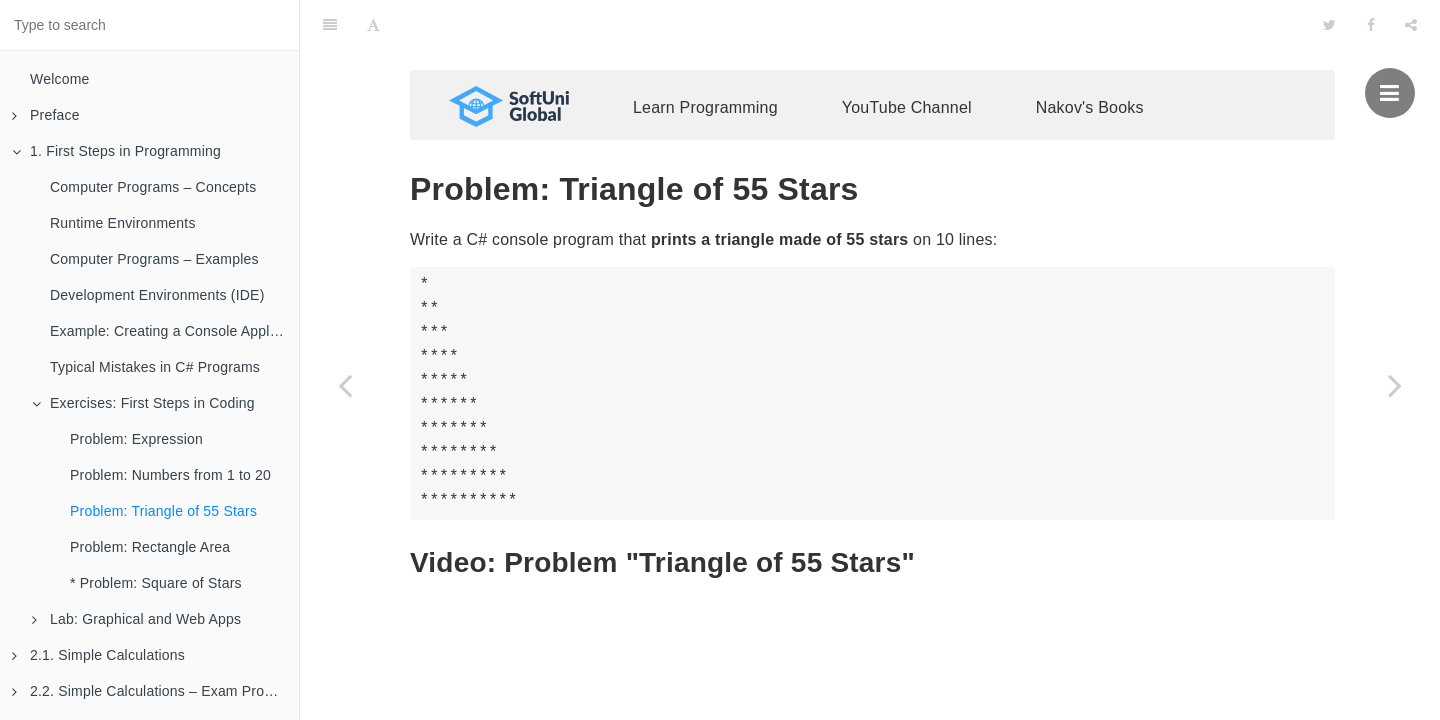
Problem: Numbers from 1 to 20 (170, 475)
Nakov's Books (1090, 57)
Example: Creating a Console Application (174, 331)
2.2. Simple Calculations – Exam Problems (155, 691)
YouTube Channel (907, 57)
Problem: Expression (136, 439)
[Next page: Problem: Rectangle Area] (1395, 385)
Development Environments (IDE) (157, 295)
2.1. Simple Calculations (98, 655)
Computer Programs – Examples (154, 259)
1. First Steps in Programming (116, 151)
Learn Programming (705, 57)
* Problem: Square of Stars (156, 583)
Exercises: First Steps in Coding (143, 403)
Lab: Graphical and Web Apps (136, 619)
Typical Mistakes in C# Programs (155, 367)
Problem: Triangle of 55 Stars (163, 511)
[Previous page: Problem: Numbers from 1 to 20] (345, 385)
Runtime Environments (123, 223)
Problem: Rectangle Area (150, 547)
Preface (46, 115)
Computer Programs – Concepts (153, 187)
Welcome (60, 79)
